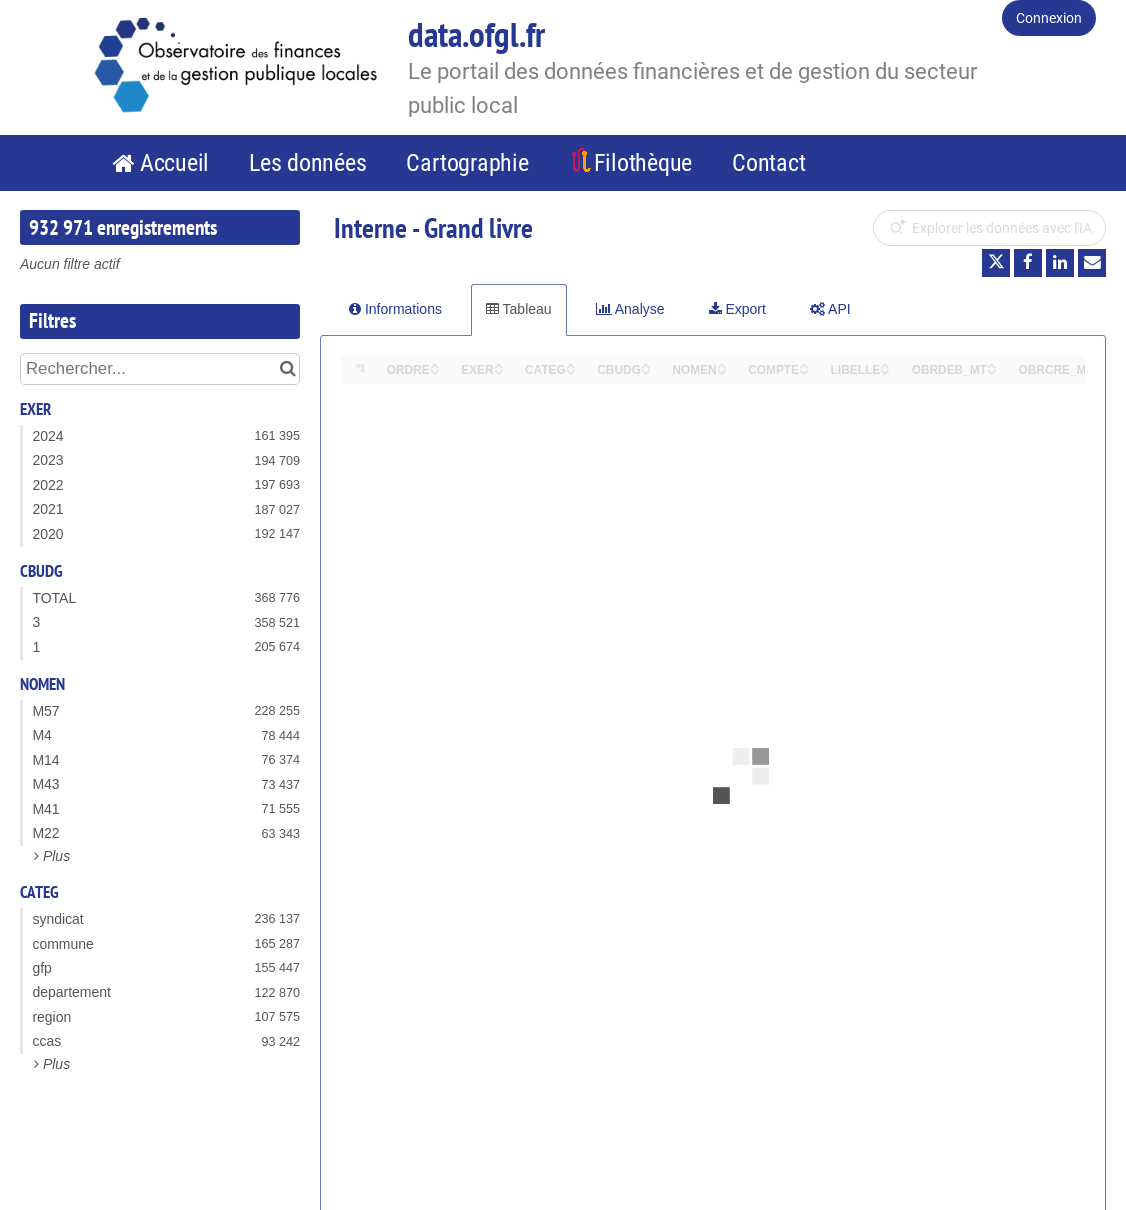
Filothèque (643, 163)
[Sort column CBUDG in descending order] (646, 370)
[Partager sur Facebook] (1028, 263)
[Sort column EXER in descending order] (499, 370)
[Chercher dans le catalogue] (287, 369)
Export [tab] (737, 309)
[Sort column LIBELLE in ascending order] (885, 364)
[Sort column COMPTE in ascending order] (804, 364)
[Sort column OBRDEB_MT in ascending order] (992, 364)
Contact (768, 163)
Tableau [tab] (519, 309)
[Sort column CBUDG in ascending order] (646, 364)
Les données (307, 163)
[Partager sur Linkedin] (1060, 263)
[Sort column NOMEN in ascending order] (722, 364)
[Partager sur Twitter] (996, 263)
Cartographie (467, 163)
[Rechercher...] (160, 369)
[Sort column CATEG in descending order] (571, 370)
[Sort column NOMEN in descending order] (722, 370)
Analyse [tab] (630, 309)
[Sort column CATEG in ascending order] (571, 364)
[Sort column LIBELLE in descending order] (885, 370)
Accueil (174, 163)
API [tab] (830, 309)
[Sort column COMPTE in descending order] (804, 370)
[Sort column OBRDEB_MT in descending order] (992, 370)
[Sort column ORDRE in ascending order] (435, 364)
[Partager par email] (1092, 263)
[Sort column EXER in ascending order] (499, 364)
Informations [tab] (395, 309)
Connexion (1049, 18)
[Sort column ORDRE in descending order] (435, 370)
